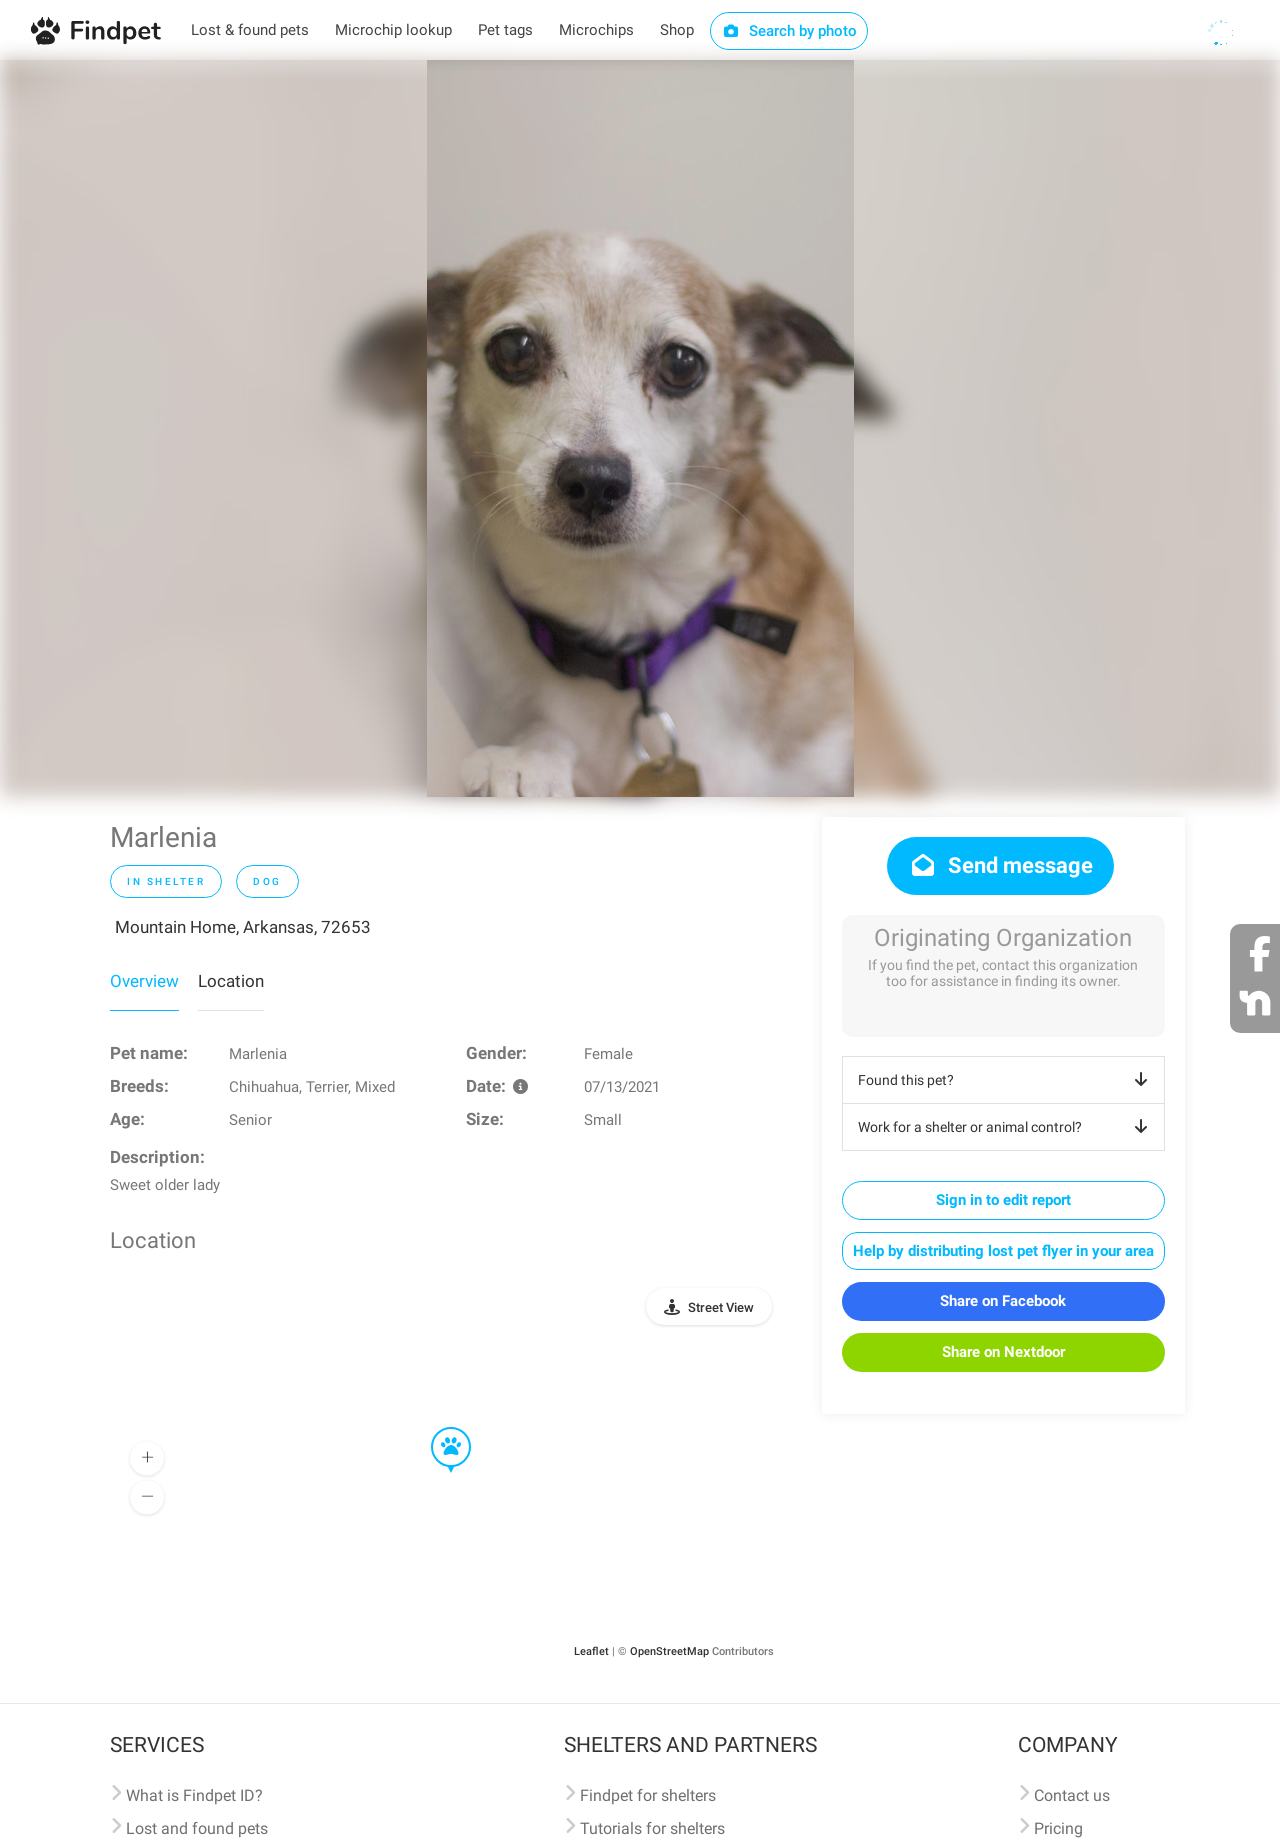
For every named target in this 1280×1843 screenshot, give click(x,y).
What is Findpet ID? (194, 1795)
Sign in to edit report (1003, 1200)
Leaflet (591, 1651)
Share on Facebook (1003, 1301)
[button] (437, 1428)
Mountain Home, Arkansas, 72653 (243, 927)
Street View (721, 1307)
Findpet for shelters (648, 1795)
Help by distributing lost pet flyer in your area (1003, 1251)
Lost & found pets (250, 30)
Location (231, 981)
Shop (677, 30)
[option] (640, 428)
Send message (1000, 865)
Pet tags (505, 30)
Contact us (1072, 1795)
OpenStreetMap (669, 1651)
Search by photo (789, 31)
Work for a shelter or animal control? (1006, 1127)
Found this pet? (1006, 1080)
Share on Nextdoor (1003, 1352)
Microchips (596, 30)
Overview (144, 981)
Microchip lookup (393, 30)
